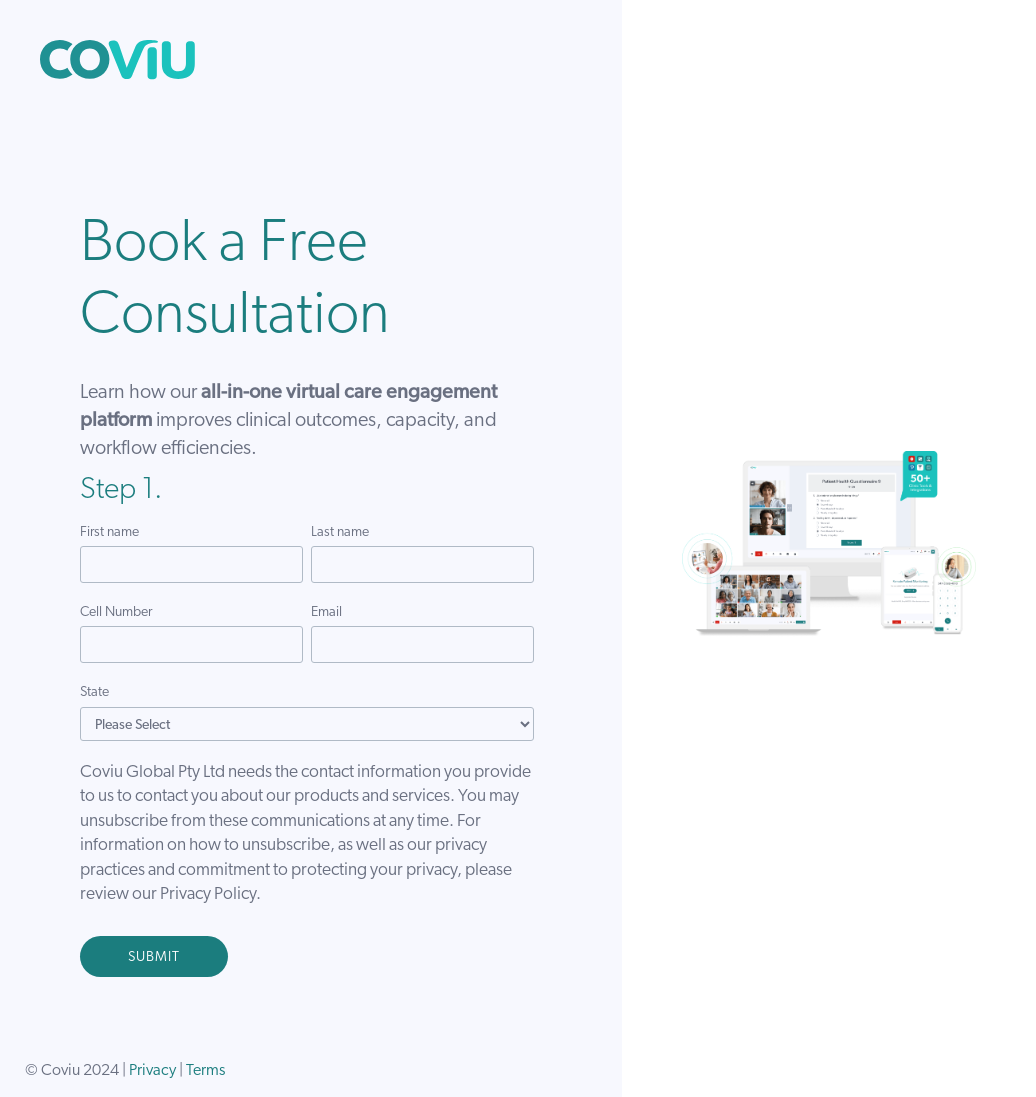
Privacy (152, 1071)
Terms (205, 1071)
